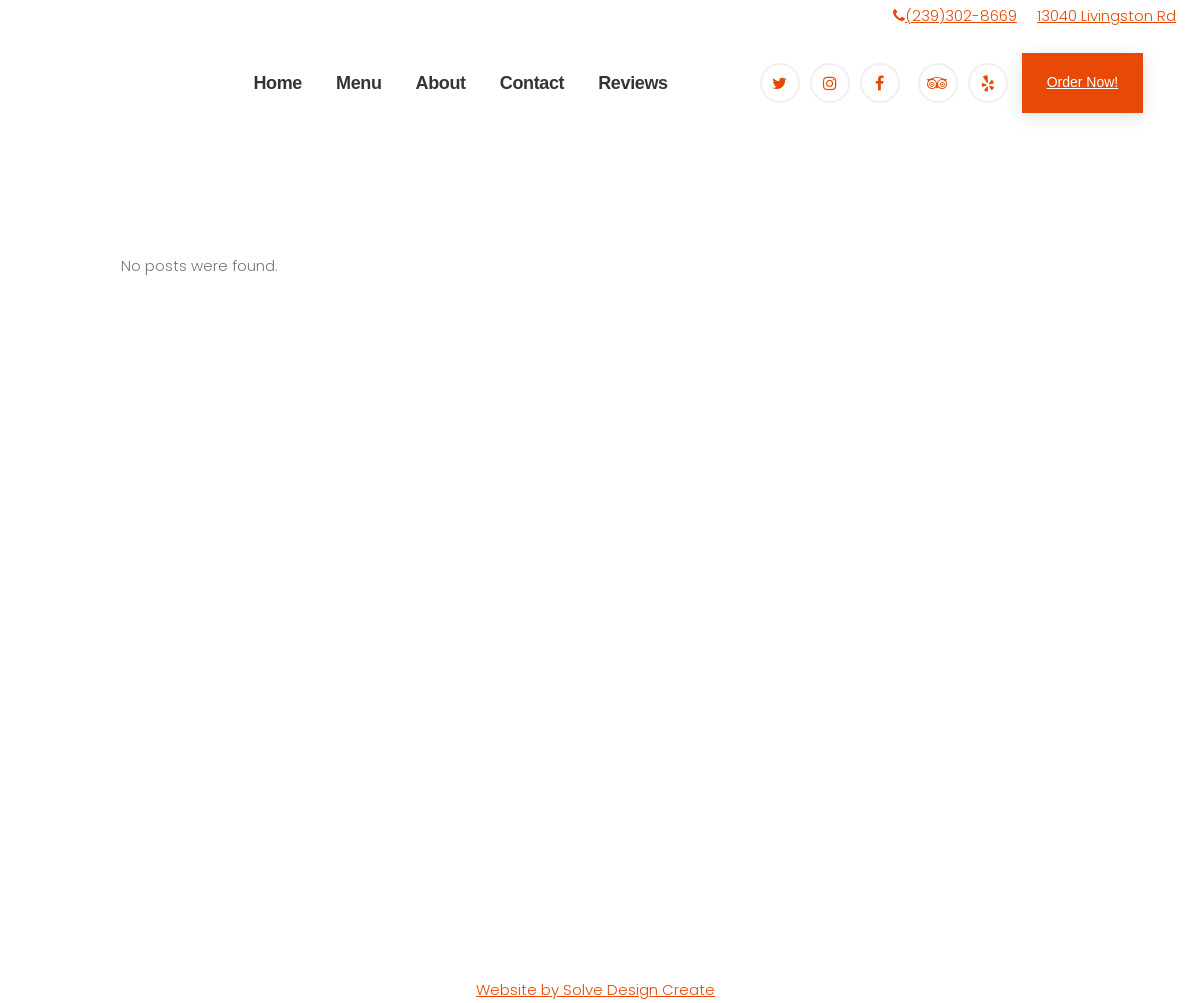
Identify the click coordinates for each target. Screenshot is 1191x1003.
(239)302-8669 (961, 15)
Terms (207, 943)
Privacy (82, 943)
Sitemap (147, 943)
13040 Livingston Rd (1106, 15)
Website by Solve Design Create (595, 989)
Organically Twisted (177, 917)
